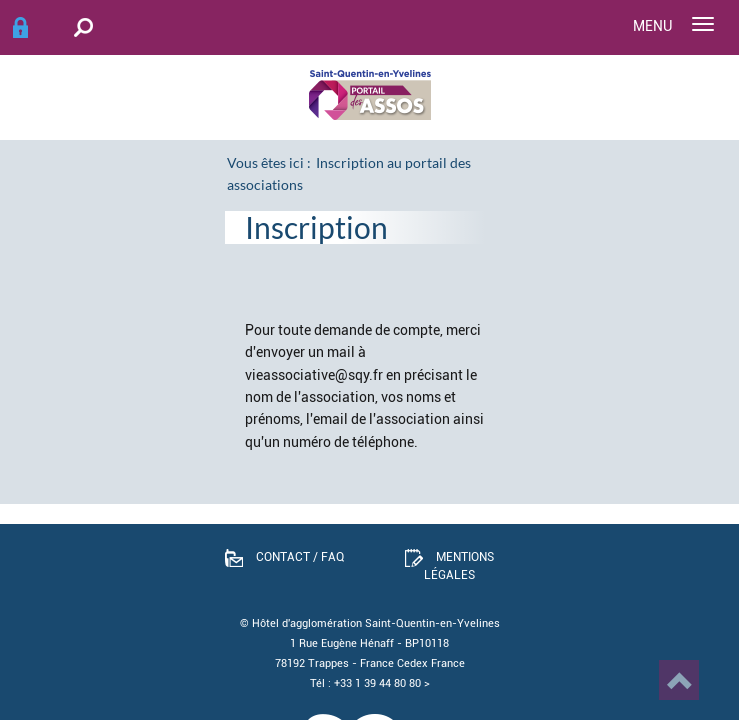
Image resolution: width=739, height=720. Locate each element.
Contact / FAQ (284, 558)
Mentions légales (449, 565)
